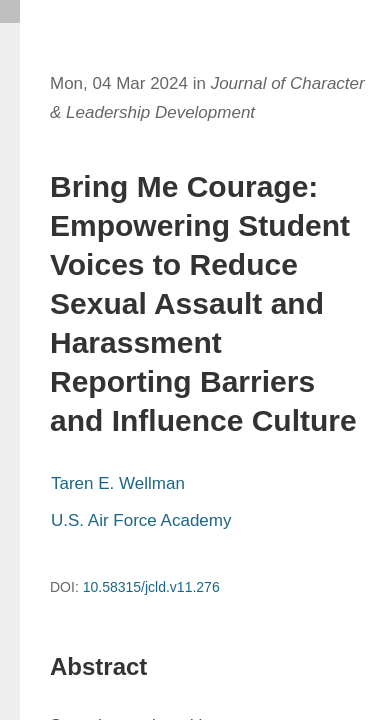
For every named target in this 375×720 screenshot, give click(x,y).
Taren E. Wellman (118, 483)
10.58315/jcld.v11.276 (151, 587)
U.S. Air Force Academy (141, 520)
